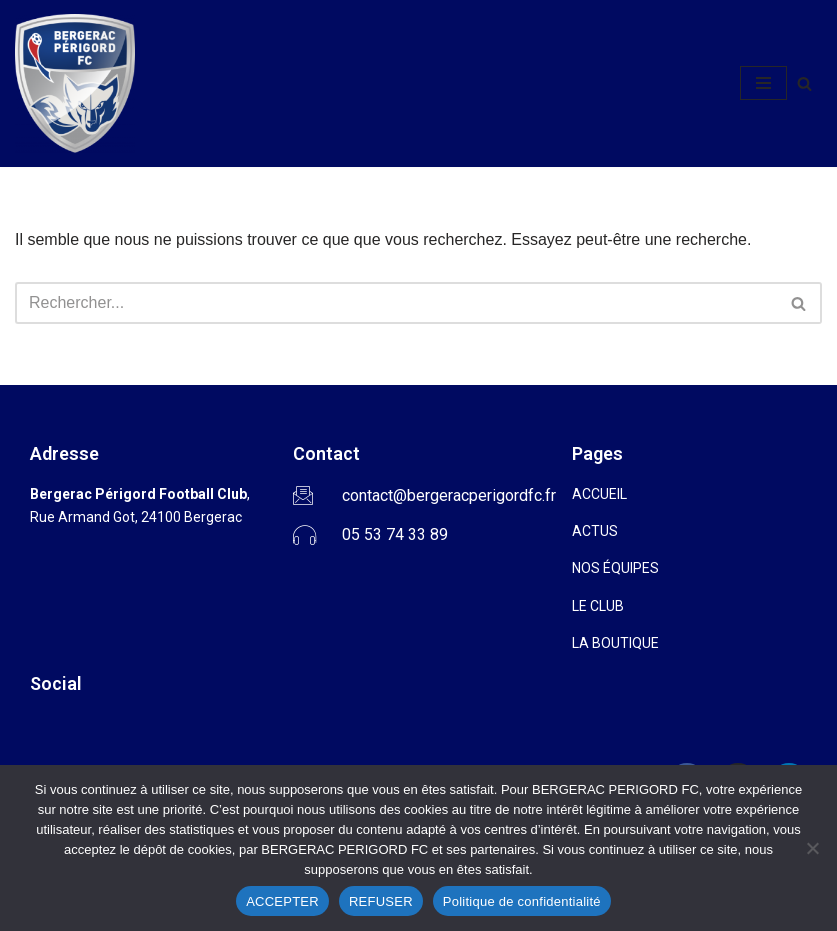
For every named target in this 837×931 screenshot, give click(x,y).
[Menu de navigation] (763, 83)
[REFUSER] (812, 848)
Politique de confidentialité (522, 901)
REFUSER (381, 901)
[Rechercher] (804, 83)
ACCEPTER (282, 901)
